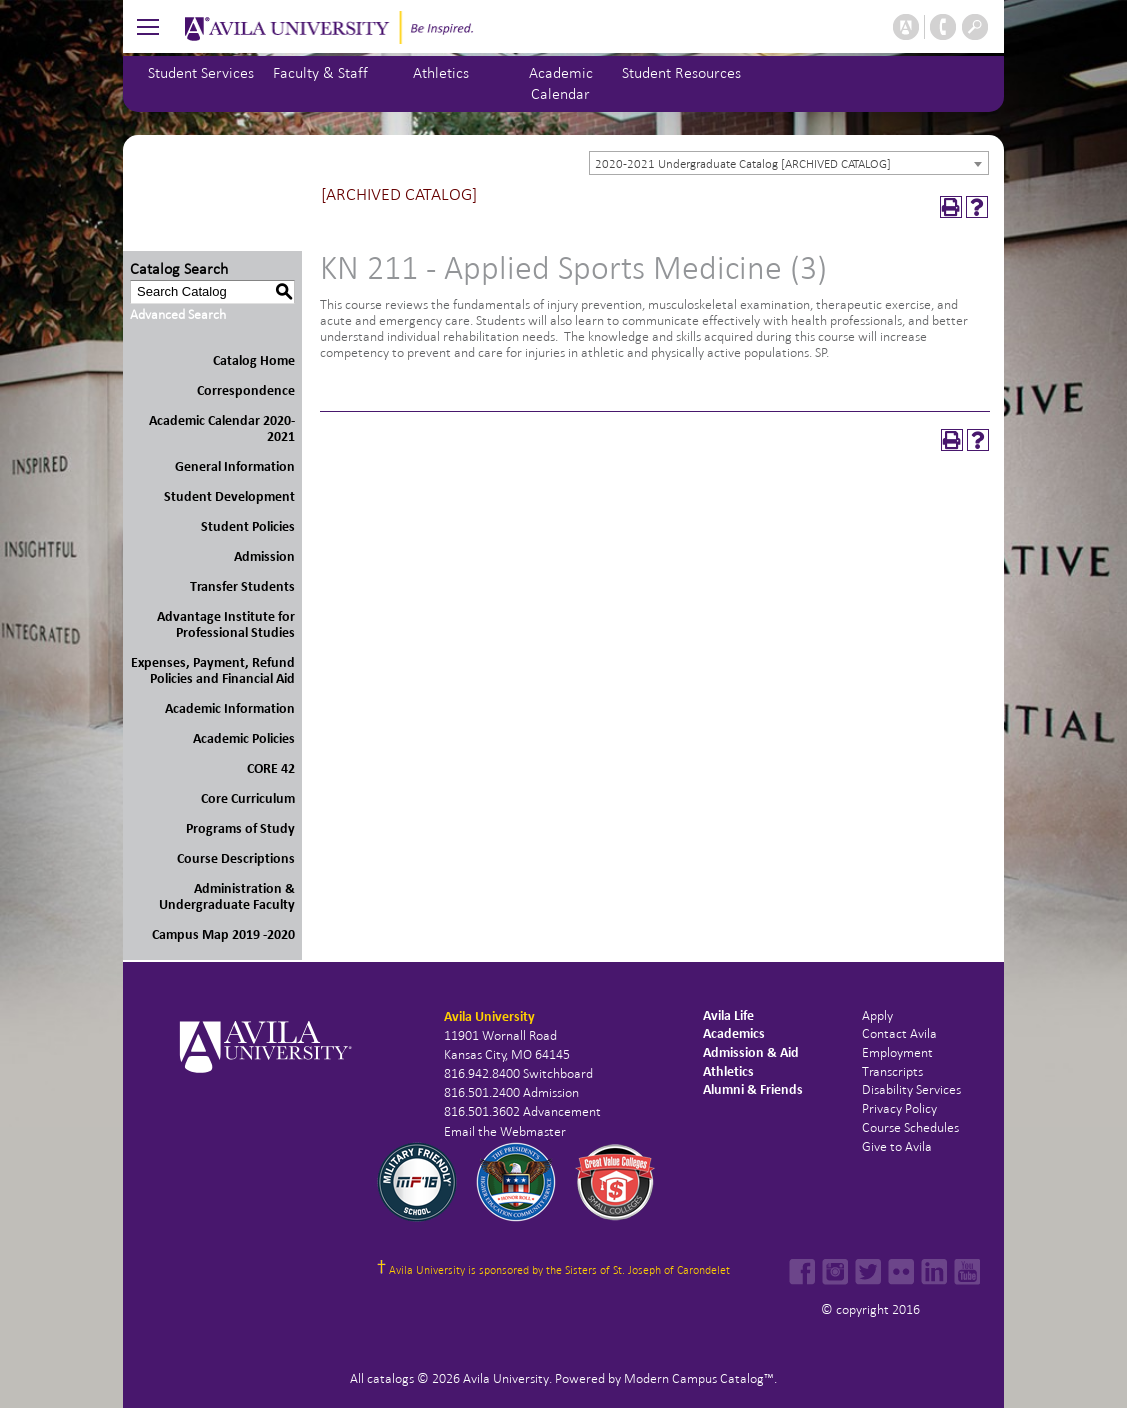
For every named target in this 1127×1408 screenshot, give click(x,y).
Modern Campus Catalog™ (699, 1378)
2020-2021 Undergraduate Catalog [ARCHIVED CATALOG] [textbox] (743, 164)
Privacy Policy (899, 1108)
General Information (235, 466)
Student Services (201, 72)
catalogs (390, 1378)
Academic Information (230, 708)
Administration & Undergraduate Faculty (227, 896)
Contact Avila (899, 1033)
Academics (734, 1033)
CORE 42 (271, 768)
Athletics (441, 72)
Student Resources (681, 72)
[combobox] (789, 163)
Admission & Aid (751, 1052)
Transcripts (892, 1071)
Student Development (229, 496)
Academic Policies (244, 738)
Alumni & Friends (753, 1089)
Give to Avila (897, 1146)
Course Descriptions (236, 858)
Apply (877, 1015)
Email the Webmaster (505, 1131)
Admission (264, 556)
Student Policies (248, 526)
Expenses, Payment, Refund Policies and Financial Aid (213, 670)
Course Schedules (910, 1127)
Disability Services (911, 1089)
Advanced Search (178, 314)
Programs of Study (240, 828)
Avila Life (728, 1015)
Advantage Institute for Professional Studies (226, 624)
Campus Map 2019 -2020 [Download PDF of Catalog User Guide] (223, 934)
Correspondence (246, 390)
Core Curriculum (248, 798)
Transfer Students (242, 586)
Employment (897, 1052)
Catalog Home (254, 360)
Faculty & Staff (320, 72)
